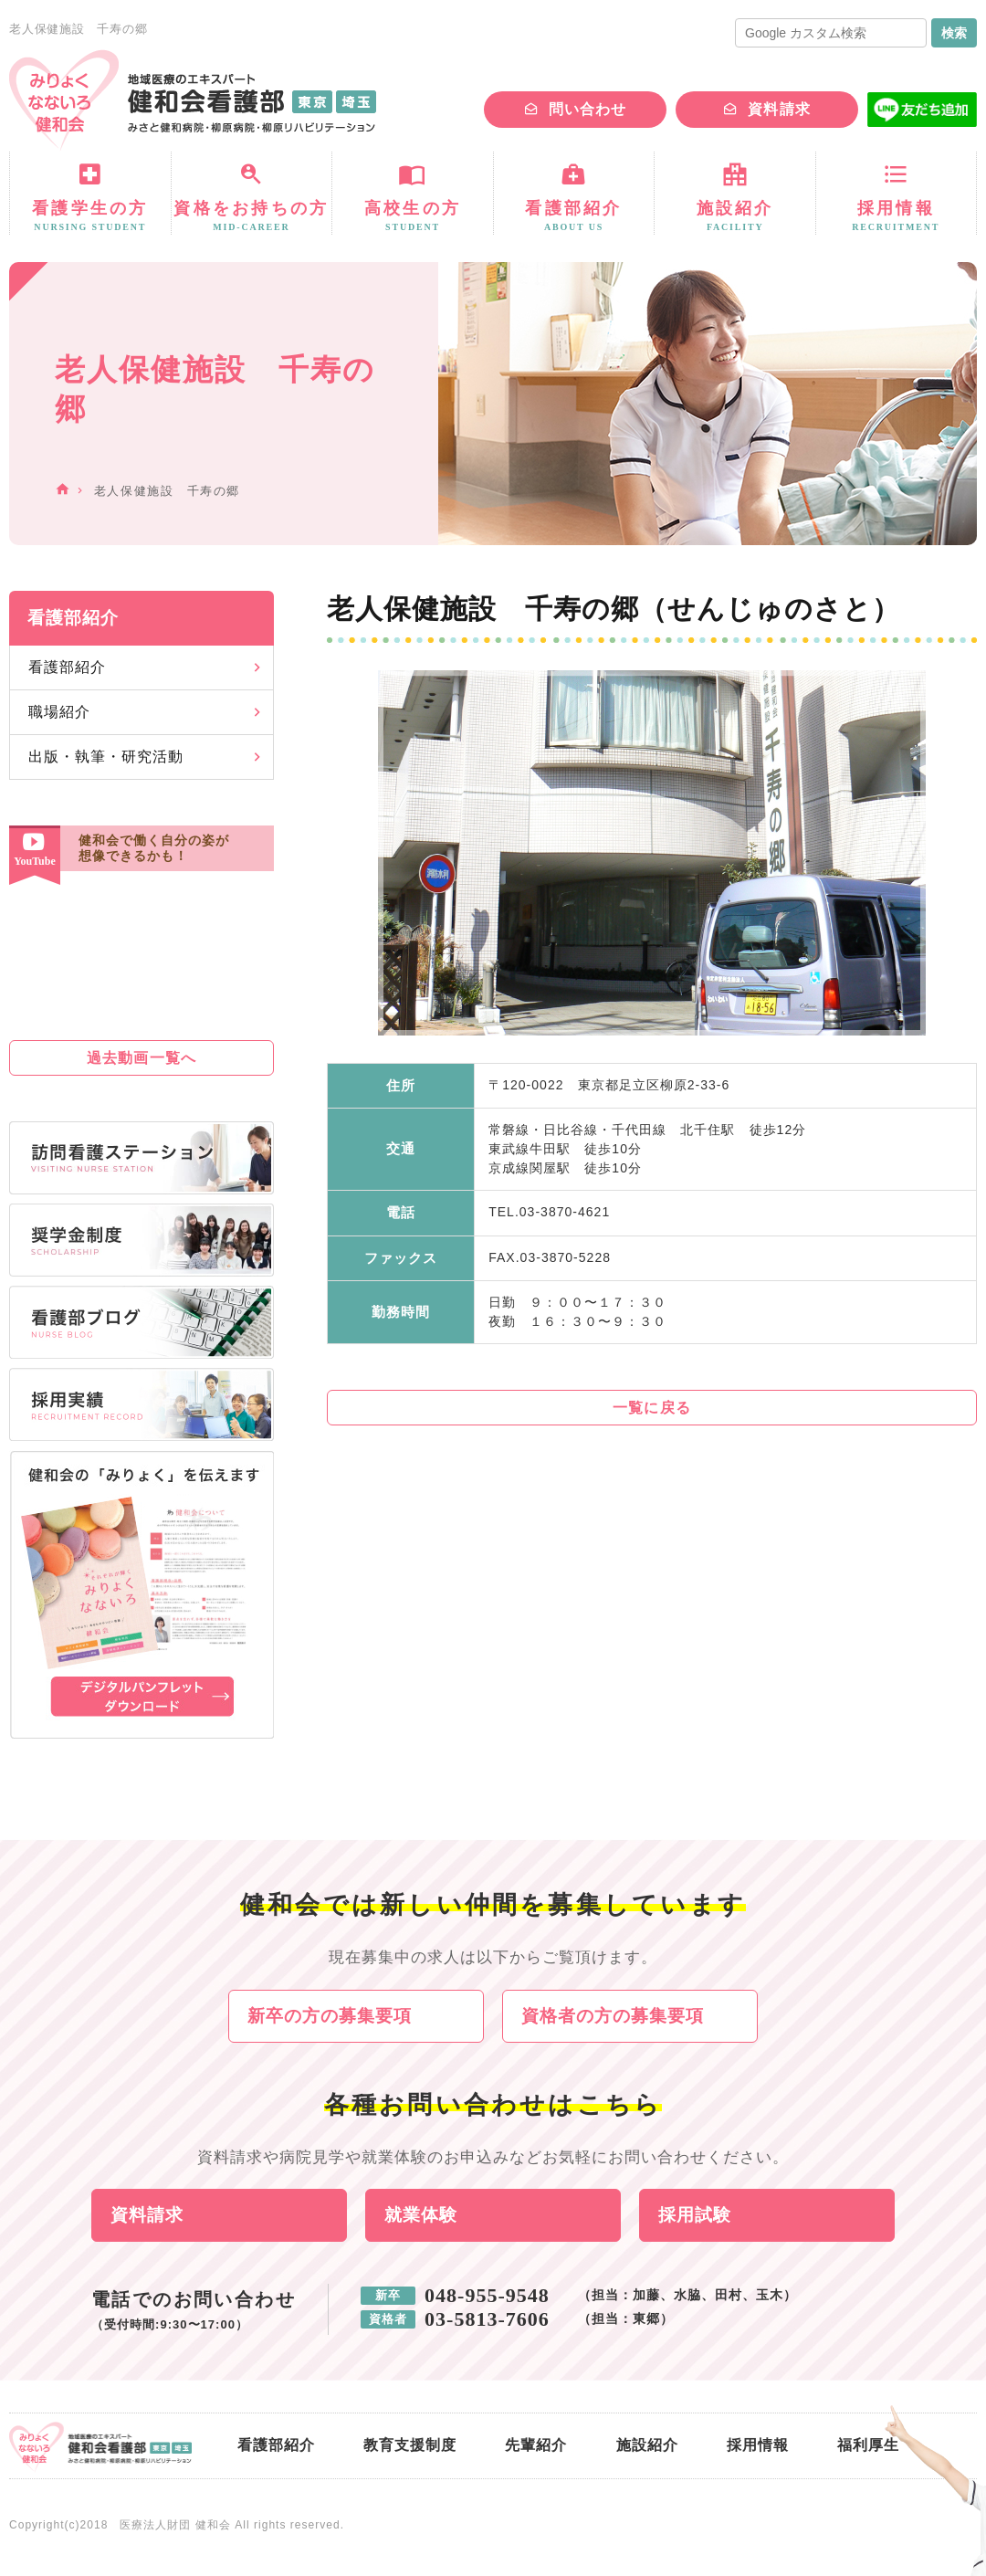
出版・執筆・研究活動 (106, 756)
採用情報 (758, 2446)
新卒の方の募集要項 (329, 2015)
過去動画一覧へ (141, 1058)
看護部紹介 (67, 667)
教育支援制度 (409, 2446)
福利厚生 (868, 2446)
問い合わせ (587, 109)
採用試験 (694, 2215)
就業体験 (420, 2215)
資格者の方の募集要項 (612, 2015)
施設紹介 (647, 2446)
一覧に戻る (651, 1407)
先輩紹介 (536, 2446)
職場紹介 (59, 712)
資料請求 (779, 109)
